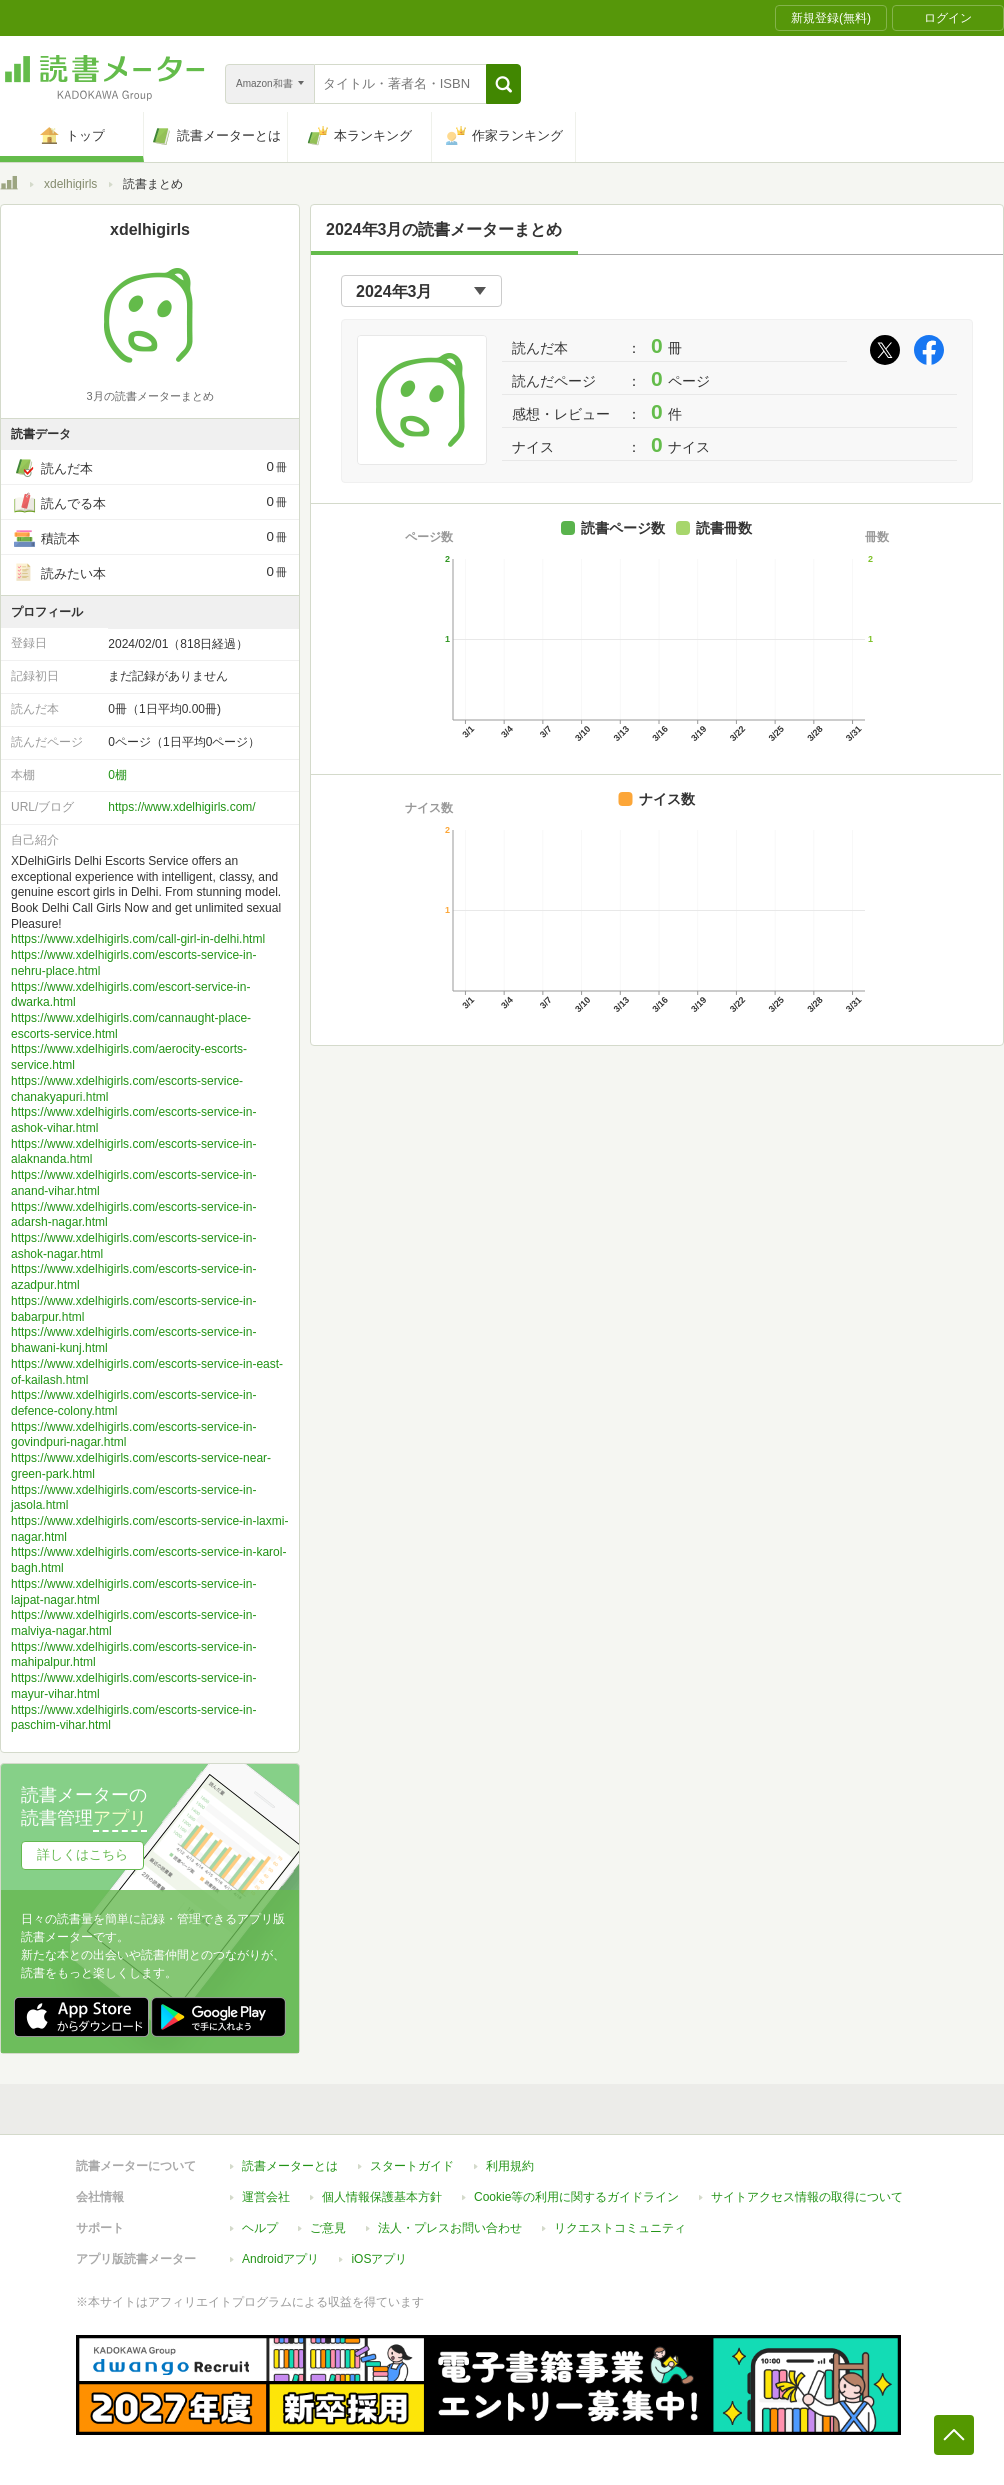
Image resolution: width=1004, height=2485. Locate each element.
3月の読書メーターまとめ (149, 396)
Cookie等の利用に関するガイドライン (576, 2197)
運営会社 (266, 2197)
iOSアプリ (379, 2259)
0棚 (117, 775)
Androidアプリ (280, 2259)
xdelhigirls (70, 184)
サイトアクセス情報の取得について (807, 2197)
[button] (503, 84)
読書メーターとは (290, 2166)
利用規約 (510, 2166)
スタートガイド (412, 2166)
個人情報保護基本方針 (382, 2197)
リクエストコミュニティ (620, 2228)
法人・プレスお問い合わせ (450, 2228)
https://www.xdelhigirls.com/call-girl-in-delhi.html (138, 939)
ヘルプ (260, 2228)
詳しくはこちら (82, 1854)
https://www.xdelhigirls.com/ (181, 807)
